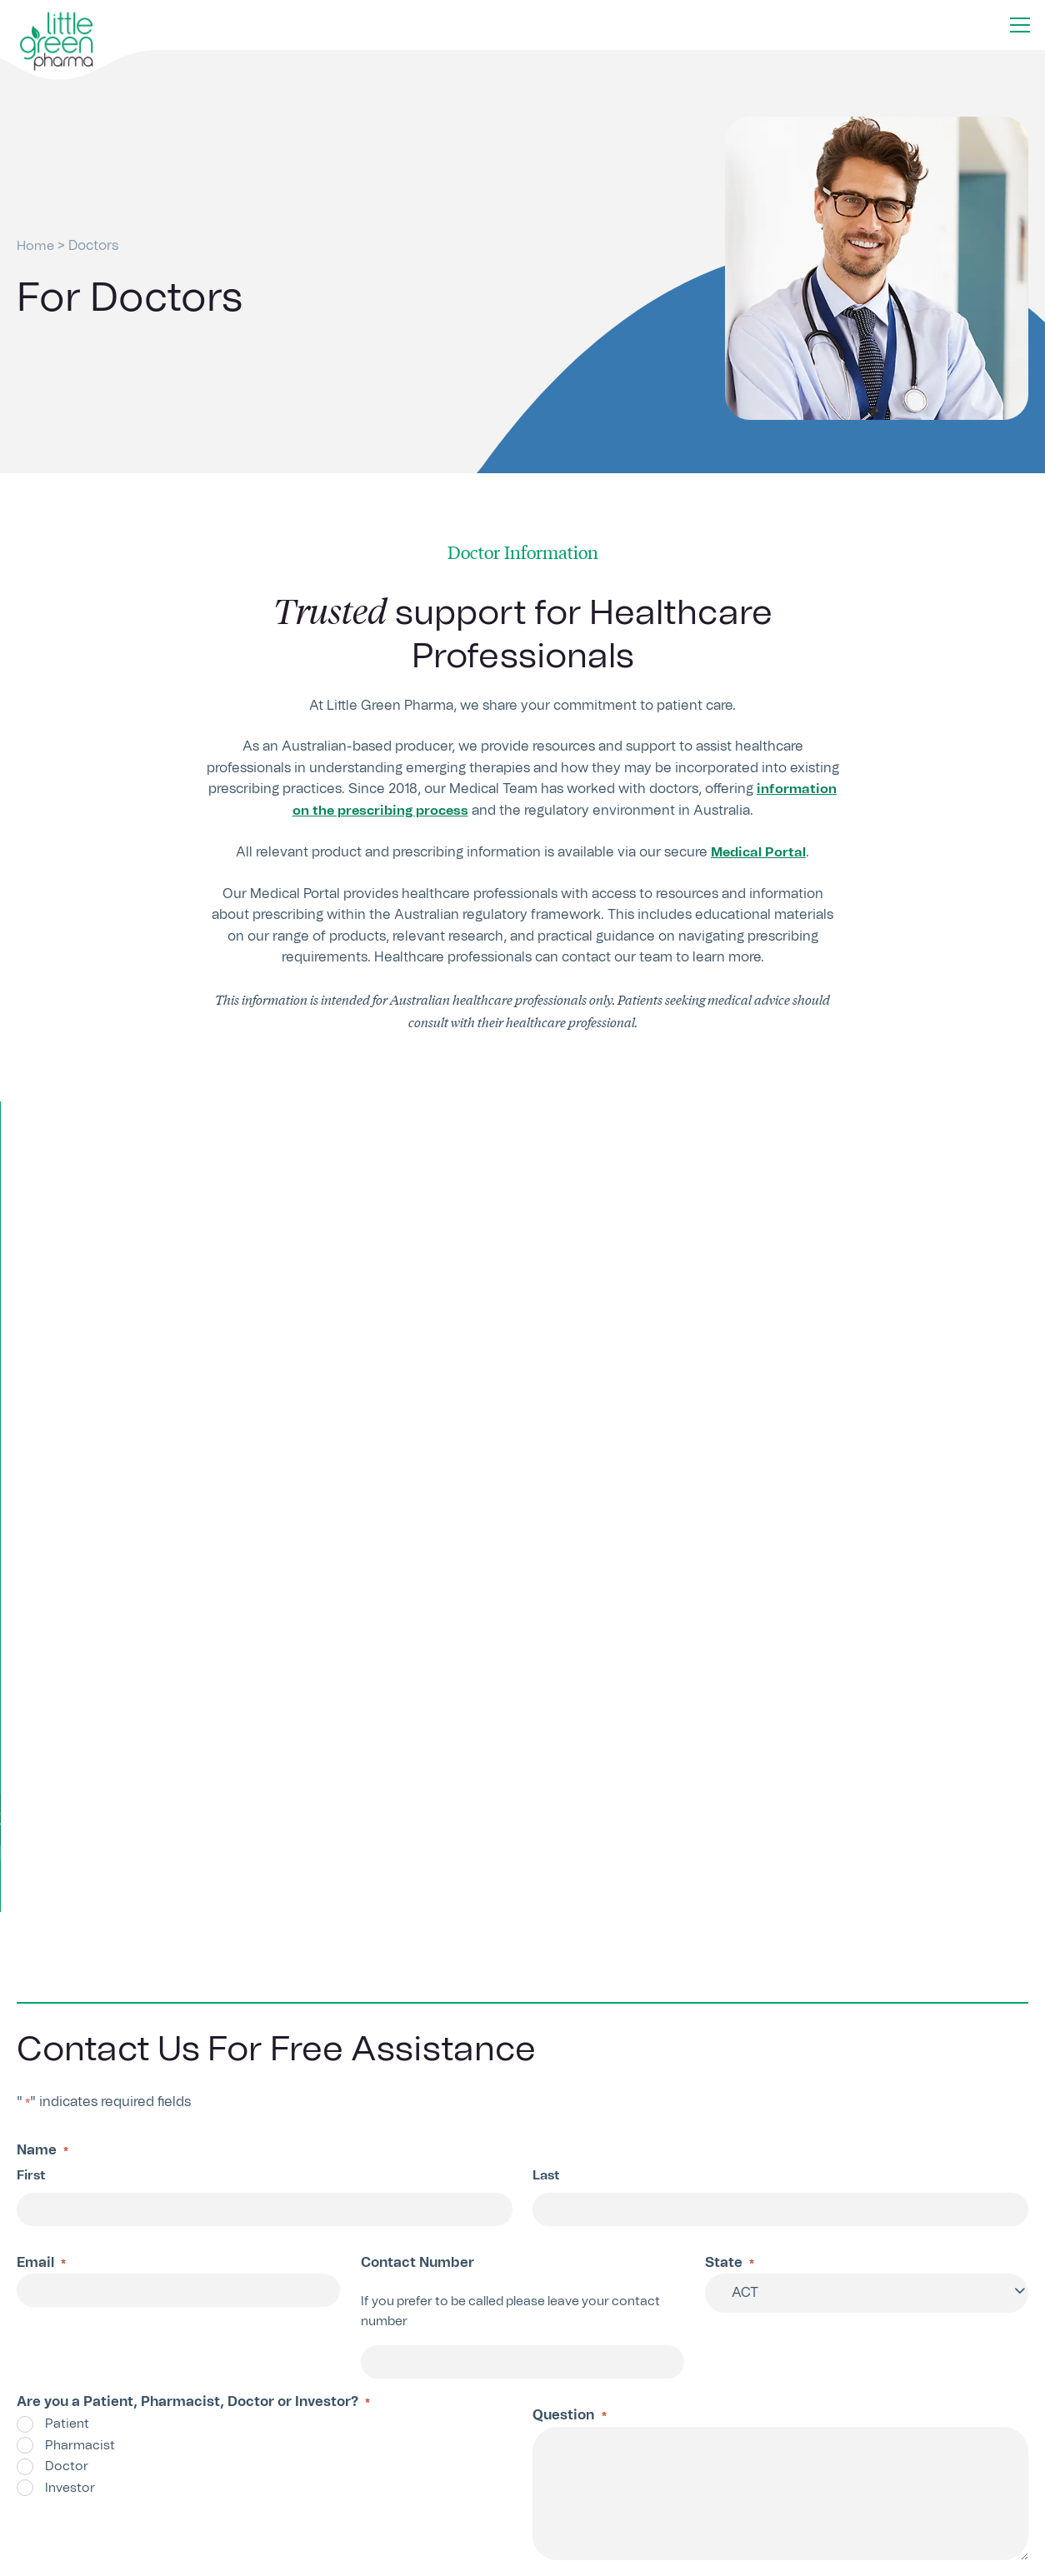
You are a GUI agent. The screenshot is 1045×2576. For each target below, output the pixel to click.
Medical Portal (758, 852)
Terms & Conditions (858, 2558)
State (729, 1761)
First (31, 1672)
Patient (67, 1921)
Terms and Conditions (339, 2132)
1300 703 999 (347, 2387)
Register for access (522, 1323)
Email (41, 1761)
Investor (70, 1985)
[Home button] (57, 41)
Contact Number (417, 1759)
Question (569, 1915)
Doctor (66, 1964)
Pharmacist (80, 1943)
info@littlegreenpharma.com (394, 2417)
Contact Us (582, 2388)
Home (36, 245)
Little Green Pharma (89, 2558)
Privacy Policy (494, 2132)
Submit (70, 2202)
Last (545, 1672)
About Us (760, 2558)
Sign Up (855, 2481)
